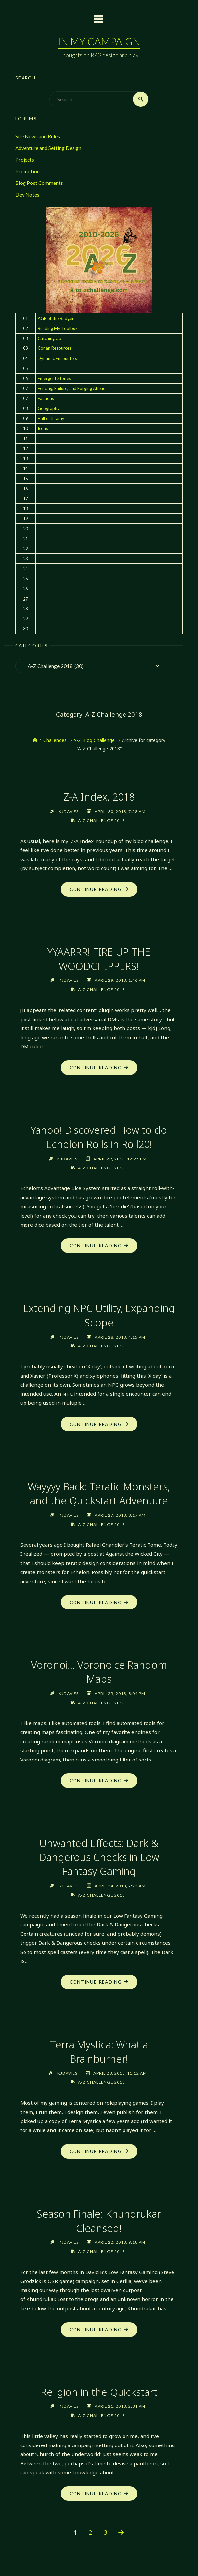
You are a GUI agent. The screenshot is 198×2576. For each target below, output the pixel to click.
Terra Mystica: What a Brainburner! (99, 2052)
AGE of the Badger (56, 318)
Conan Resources (54, 348)
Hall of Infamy (51, 418)
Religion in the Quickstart (99, 2393)
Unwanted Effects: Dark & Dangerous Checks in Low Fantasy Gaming (99, 1858)
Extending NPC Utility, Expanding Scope (99, 1316)
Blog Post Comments (39, 183)
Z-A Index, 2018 (99, 797)
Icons (43, 428)
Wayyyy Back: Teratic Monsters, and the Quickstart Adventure (99, 1494)
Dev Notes (27, 195)
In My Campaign (99, 41)
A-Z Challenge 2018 (101, 820)
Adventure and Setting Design (48, 148)
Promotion (27, 171)
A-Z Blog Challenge (94, 740)
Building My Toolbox (58, 328)
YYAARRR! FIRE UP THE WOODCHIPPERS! (99, 959)
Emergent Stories (54, 378)
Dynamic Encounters (57, 358)
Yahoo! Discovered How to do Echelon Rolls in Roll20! (99, 1137)
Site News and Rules (37, 136)
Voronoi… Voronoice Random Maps (99, 1672)
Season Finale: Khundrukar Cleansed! (99, 2222)
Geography (49, 408)
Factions (46, 398)
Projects (24, 160)
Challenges (55, 740)
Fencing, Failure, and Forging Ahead (72, 388)
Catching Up (49, 338)
